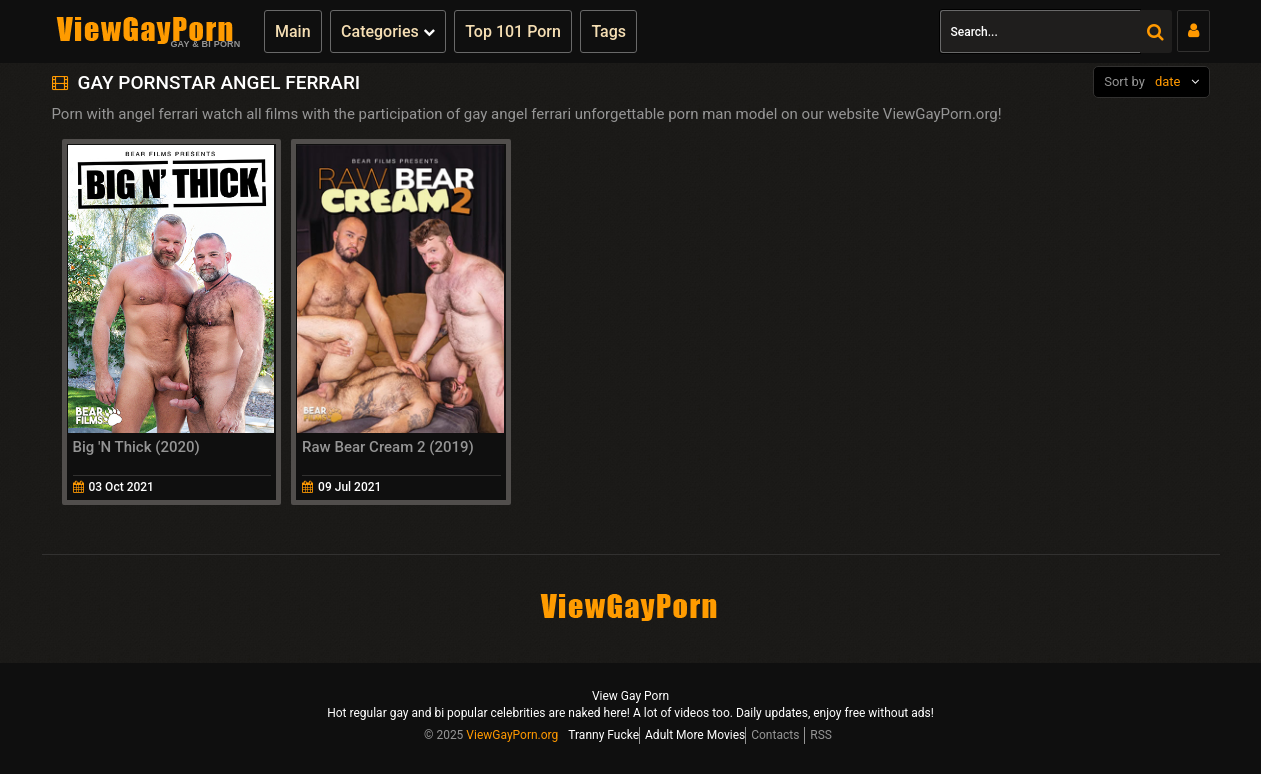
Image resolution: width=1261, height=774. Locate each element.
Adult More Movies (695, 735)
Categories (388, 31)
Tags (608, 31)
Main (293, 31)
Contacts (775, 735)
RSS (821, 735)
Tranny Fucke (603, 735)
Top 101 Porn (513, 31)
